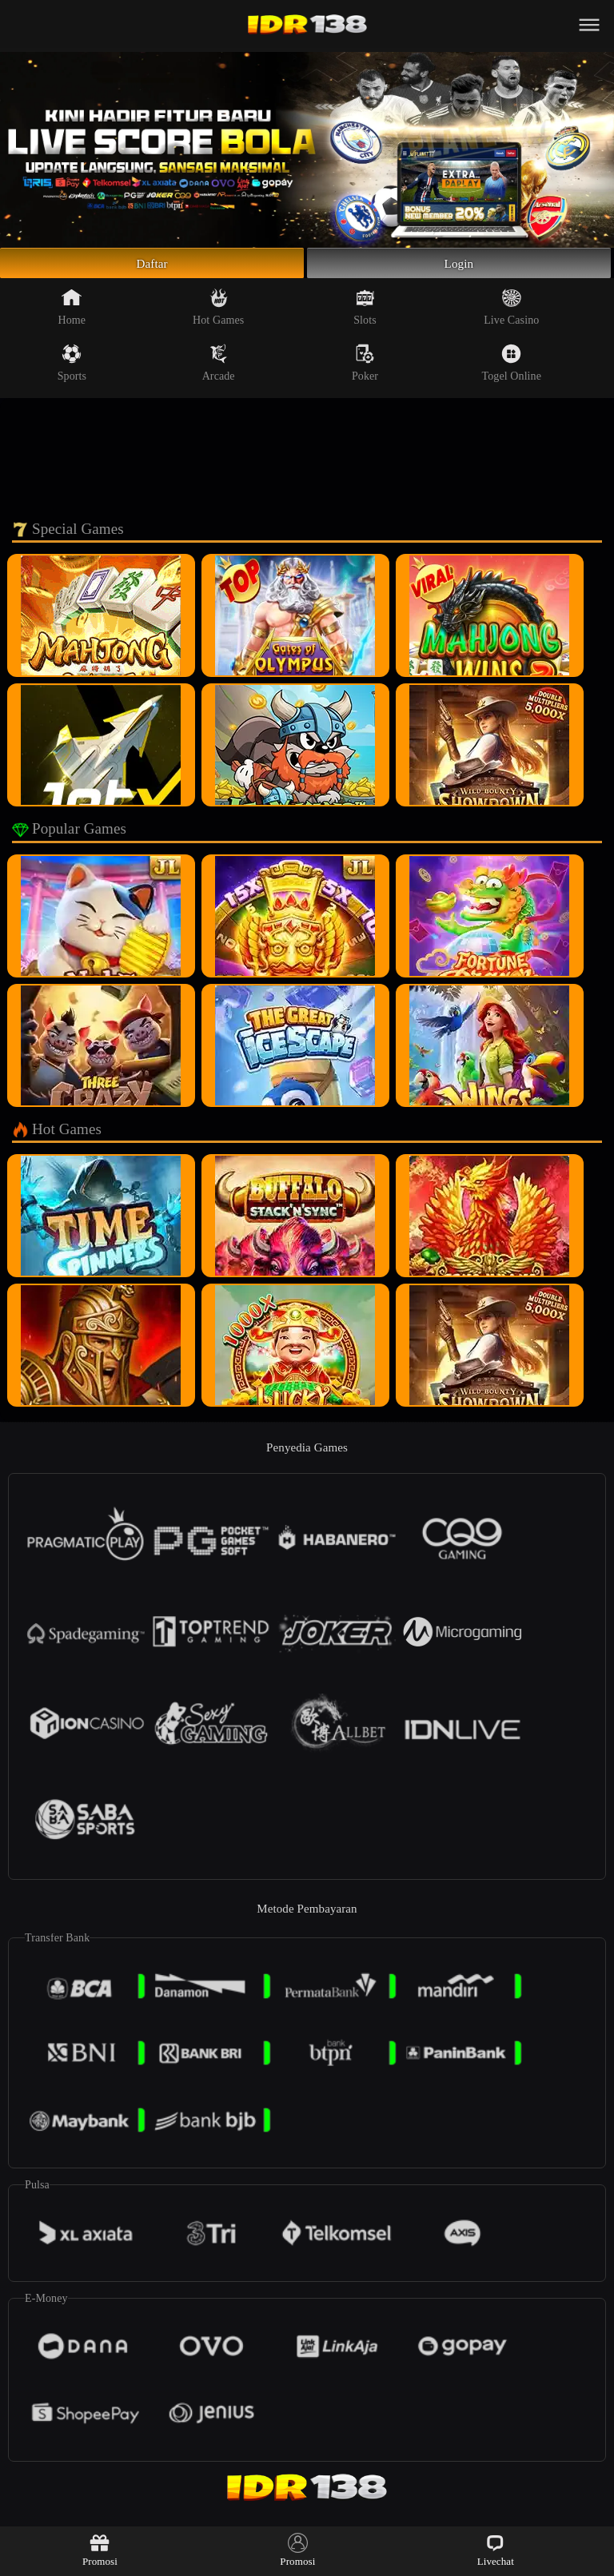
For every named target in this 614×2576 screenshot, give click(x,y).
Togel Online (511, 369)
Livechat (495, 2550)
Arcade (218, 369)
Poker (365, 369)
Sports (72, 369)
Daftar (152, 266)
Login (458, 266)
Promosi (100, 2550)
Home (72, 313)
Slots (365, 313)
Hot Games (218, 313)
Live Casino (511, 313)
